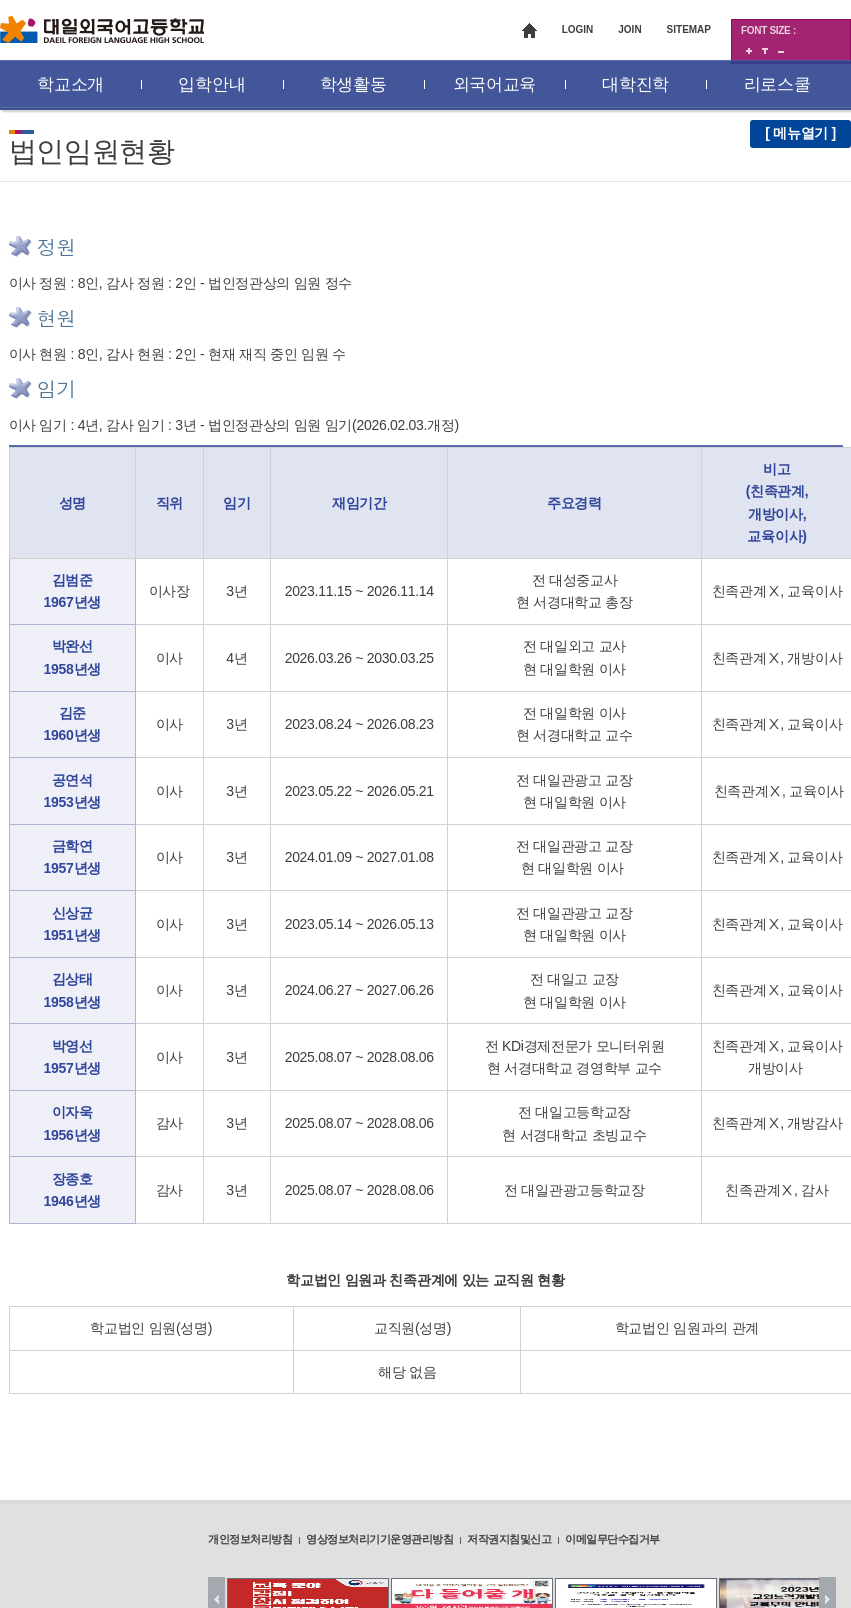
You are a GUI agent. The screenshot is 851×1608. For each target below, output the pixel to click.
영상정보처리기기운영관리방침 (379, 1539)
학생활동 (353, 84)
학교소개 (70, 84)
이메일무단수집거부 (612, 1539)
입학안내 (211, 84)
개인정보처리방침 (250, 1539)
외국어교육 (495, 84)
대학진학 (635, 84)
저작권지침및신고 (509, 1539)
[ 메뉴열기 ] (800, 133)
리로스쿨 (777, 84)
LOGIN (578, 29)
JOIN (629, 29)
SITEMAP (689, 29)
